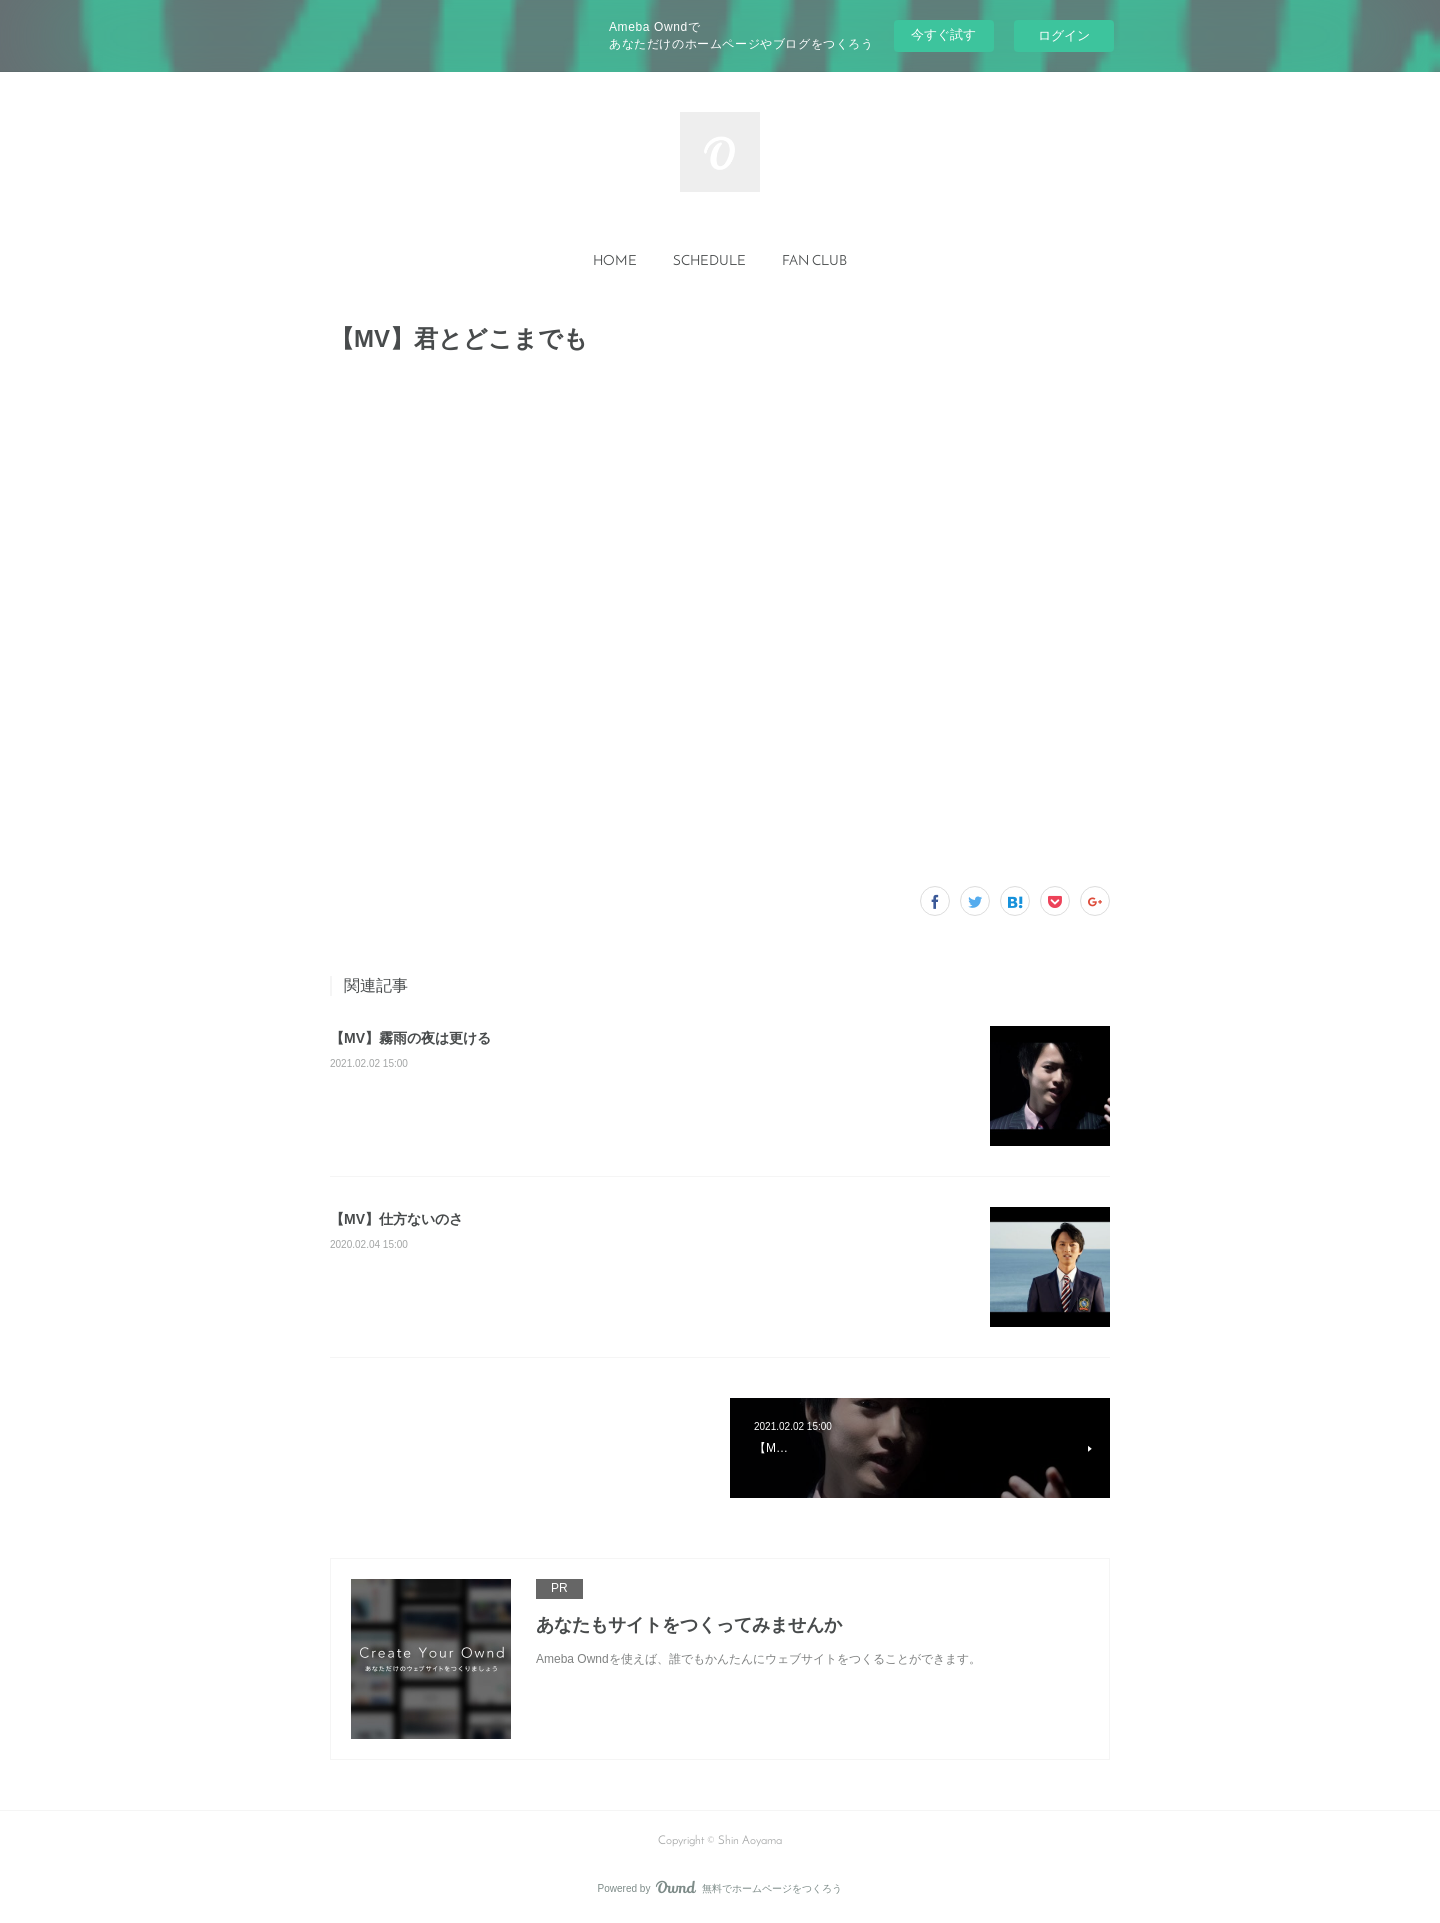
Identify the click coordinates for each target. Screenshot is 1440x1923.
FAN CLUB (814, 261)
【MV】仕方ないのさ (396, 1219)
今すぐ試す (943, 34)
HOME (615, 261)
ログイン (1064, 35)
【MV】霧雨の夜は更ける (410, 1038)
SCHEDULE (709, 261)
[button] (615, 262)
